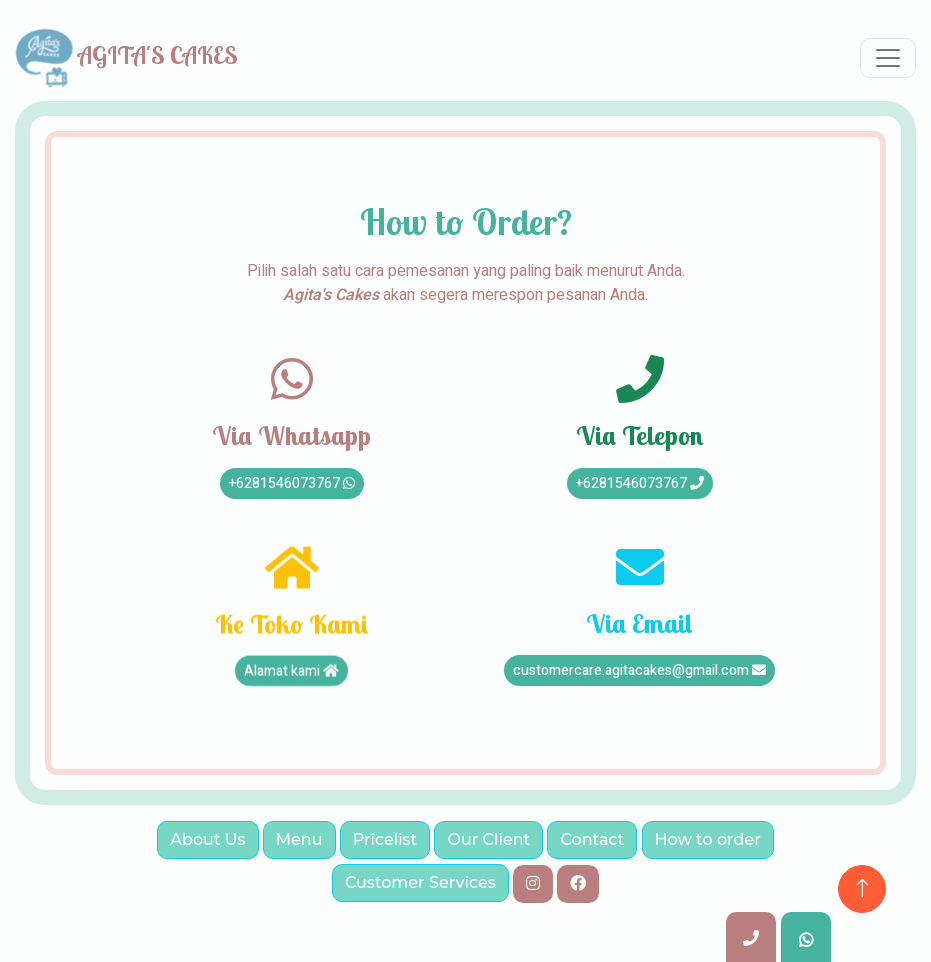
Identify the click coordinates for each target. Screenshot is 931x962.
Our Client (488, 839)
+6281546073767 (292, 483)
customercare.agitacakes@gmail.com (639, 670)
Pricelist (385, 839)
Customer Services (420, 882)
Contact (592, 839)
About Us (207, 839)
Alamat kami (291, 677)
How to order (708, 839)
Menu (299, 839)
